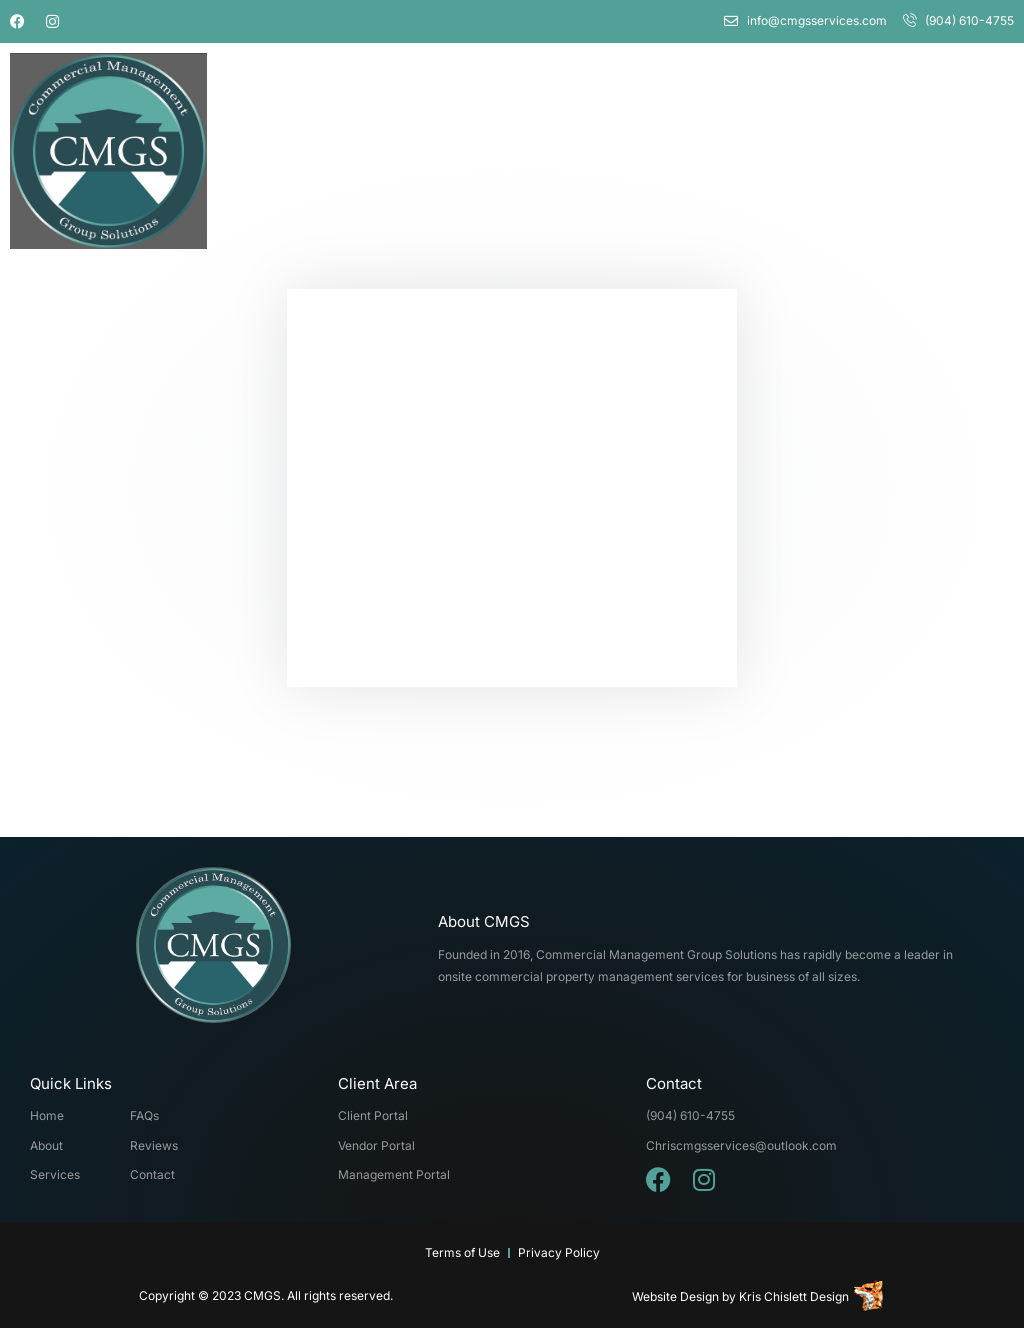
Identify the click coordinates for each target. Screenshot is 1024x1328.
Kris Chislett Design (794, 1296)
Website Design (675, 1296)
